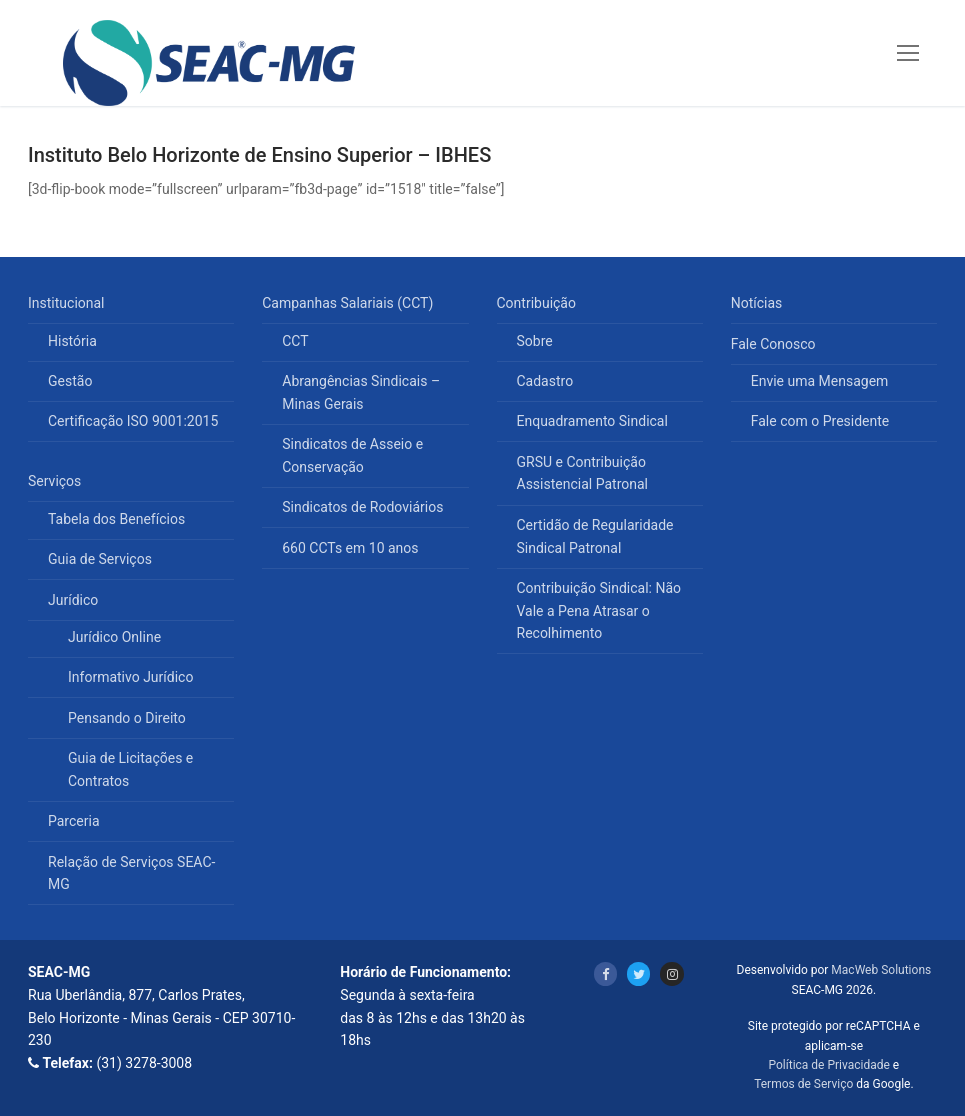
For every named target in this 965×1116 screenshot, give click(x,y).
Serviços (56, 481)
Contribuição (538, 303)
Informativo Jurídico (130, 677)
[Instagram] (671, 973)
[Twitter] (638, 973)
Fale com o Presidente (820, 421)
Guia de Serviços (100, 559)
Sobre (535, 341)
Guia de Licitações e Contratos (130, 769)
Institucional (68, 303)
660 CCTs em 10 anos (350, 548)
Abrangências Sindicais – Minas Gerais (361, 392)
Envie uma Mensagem (820, 381)
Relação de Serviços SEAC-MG (131, 873)
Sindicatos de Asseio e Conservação (352, 455)
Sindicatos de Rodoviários (362, 507)
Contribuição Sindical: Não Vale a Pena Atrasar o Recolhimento (599, 610)
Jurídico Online (114, 637)
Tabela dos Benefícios (116, 519)
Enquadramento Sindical (592, 421)
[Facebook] (605, 973)
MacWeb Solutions (881, 970)
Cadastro (545, 381)
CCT (295, 341)
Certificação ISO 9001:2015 (133, 421)
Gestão (70, 381)
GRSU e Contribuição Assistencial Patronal (582, 473)
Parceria (74, 821)
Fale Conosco (775, 344)
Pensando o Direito (127, 718)
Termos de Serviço (803, 1084)
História (72, 341)
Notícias (757, 303)
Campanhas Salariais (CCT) (349, 303)
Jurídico (75, 600)
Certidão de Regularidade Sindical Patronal (595, 536)
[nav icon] (908, 53)
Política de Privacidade (828, 1065)
